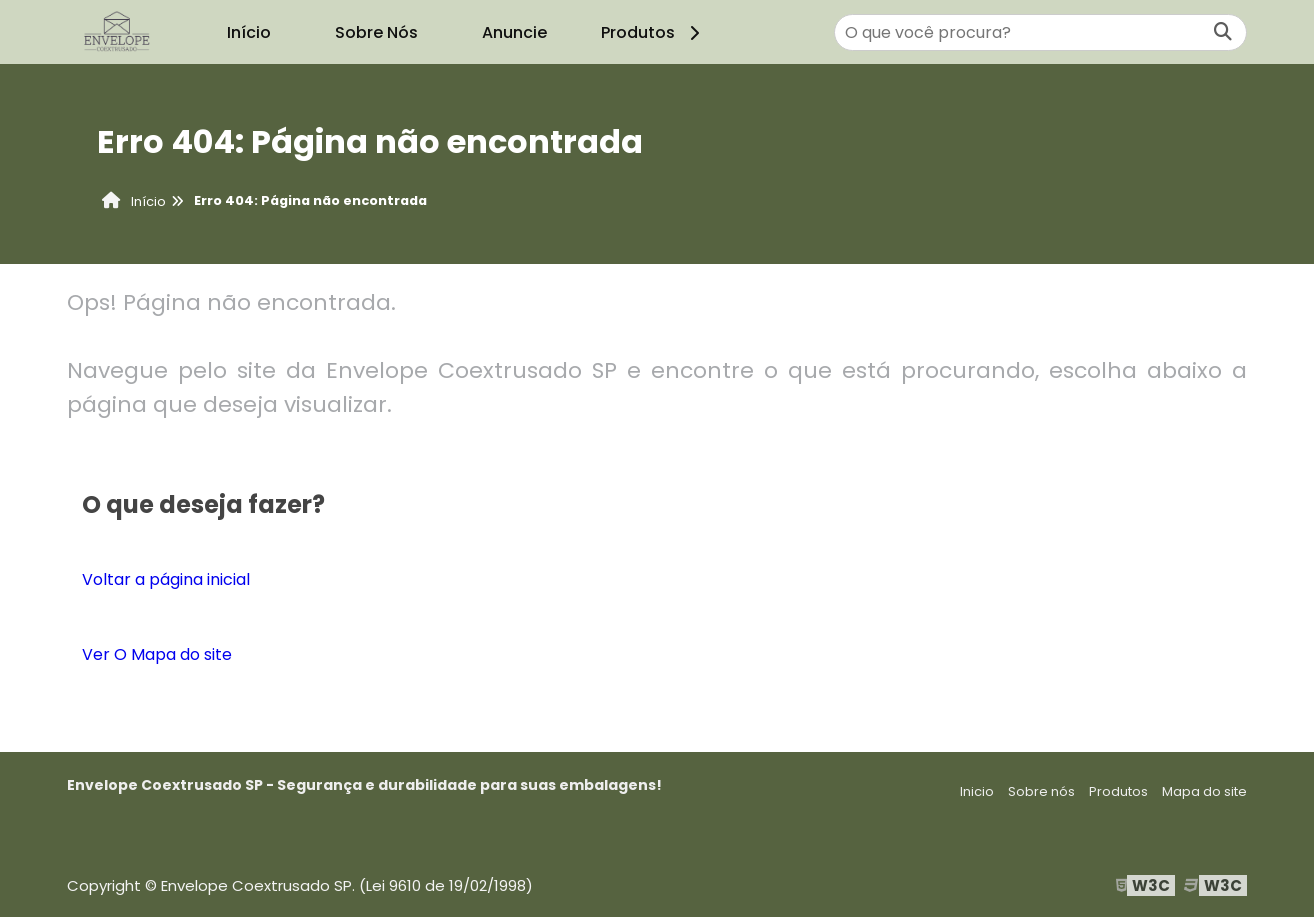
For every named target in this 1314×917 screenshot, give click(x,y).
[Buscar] (1223, 32)
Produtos (653, 32)
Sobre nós (1041, 791)
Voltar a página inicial (166, 579)
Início (249, 32)
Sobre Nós (376, 32)
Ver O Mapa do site (157, 654)
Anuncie (514, 32)
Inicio (977, 791)
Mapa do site (1204, 791)
